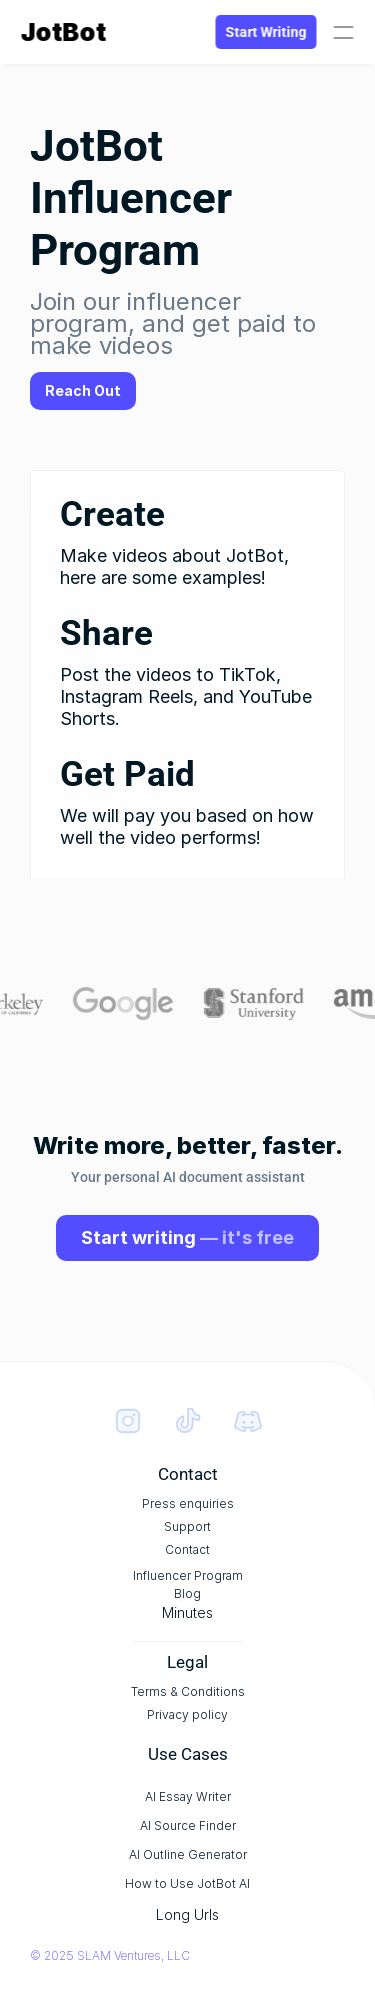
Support (192, 1526)
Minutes (192, 1612)
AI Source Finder (192, 1825)
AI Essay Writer (192, 1796)
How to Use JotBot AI (192, 1883)
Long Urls (192, 1914)
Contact (192, 1549)
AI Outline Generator (192, 1854)
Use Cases (192, 1754)
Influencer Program (192, 1575)
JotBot (63, 32)
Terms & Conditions (192, 1691)
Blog (192, 1593)
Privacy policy (192, 1714)
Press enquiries (192, 1503)
